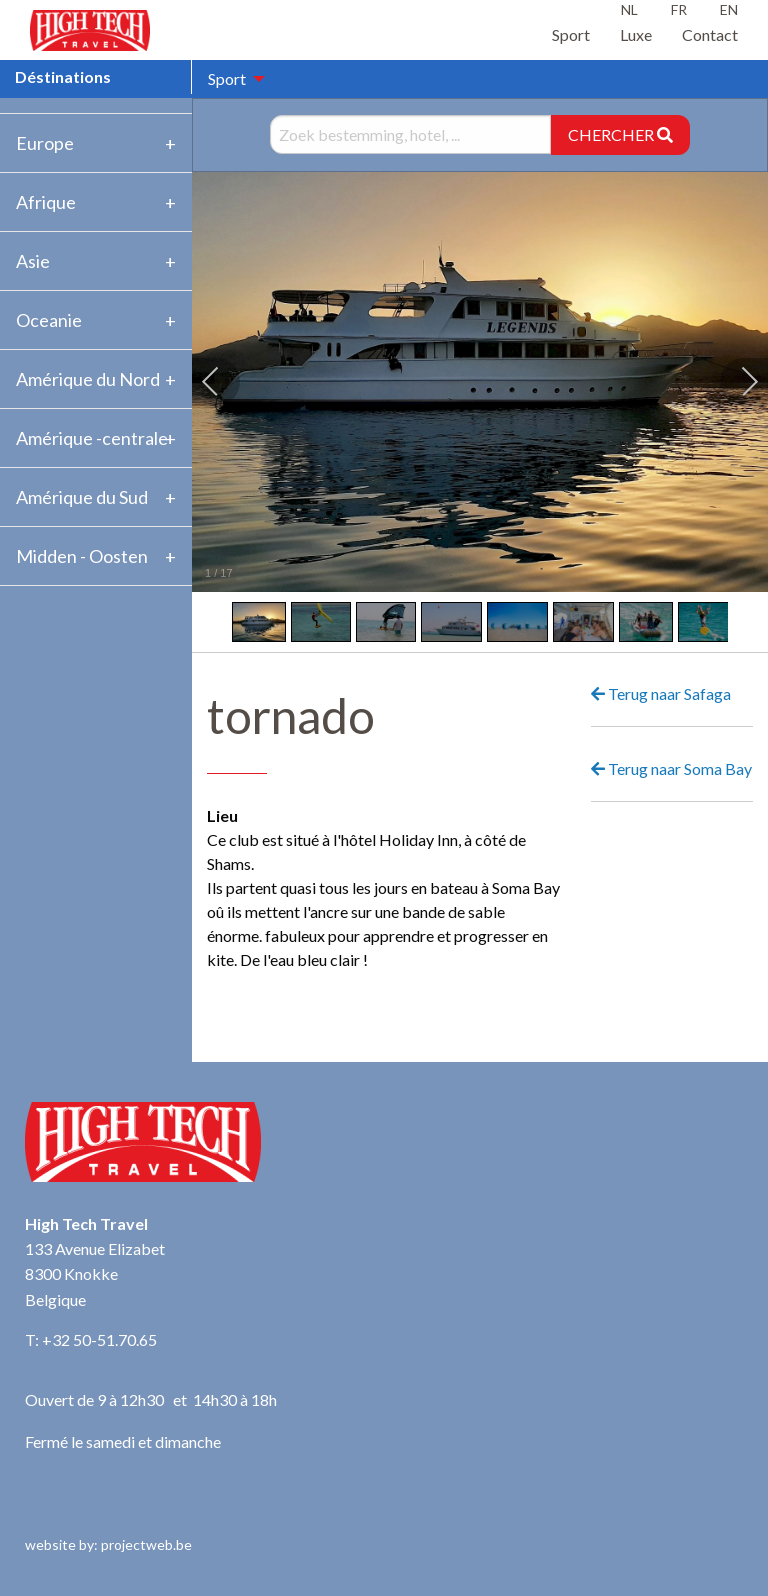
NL (629, 9)
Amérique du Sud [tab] (82, 497)
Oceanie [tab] (49, 320)
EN (729, 9)
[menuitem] (231, 79)
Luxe (636, 34)
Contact (710, 34)
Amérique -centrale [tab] (92, 438)
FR (679, 9)
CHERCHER (620, 134)
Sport (571, 34)
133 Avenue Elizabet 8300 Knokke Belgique (95, 1274)
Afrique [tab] (46, 202)
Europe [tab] (45, 143)
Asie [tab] (33, 261)
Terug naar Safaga (661, 693)
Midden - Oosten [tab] (82, 556)
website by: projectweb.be (108, 1544)
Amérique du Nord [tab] (88, 379)
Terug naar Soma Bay (671, 768)
